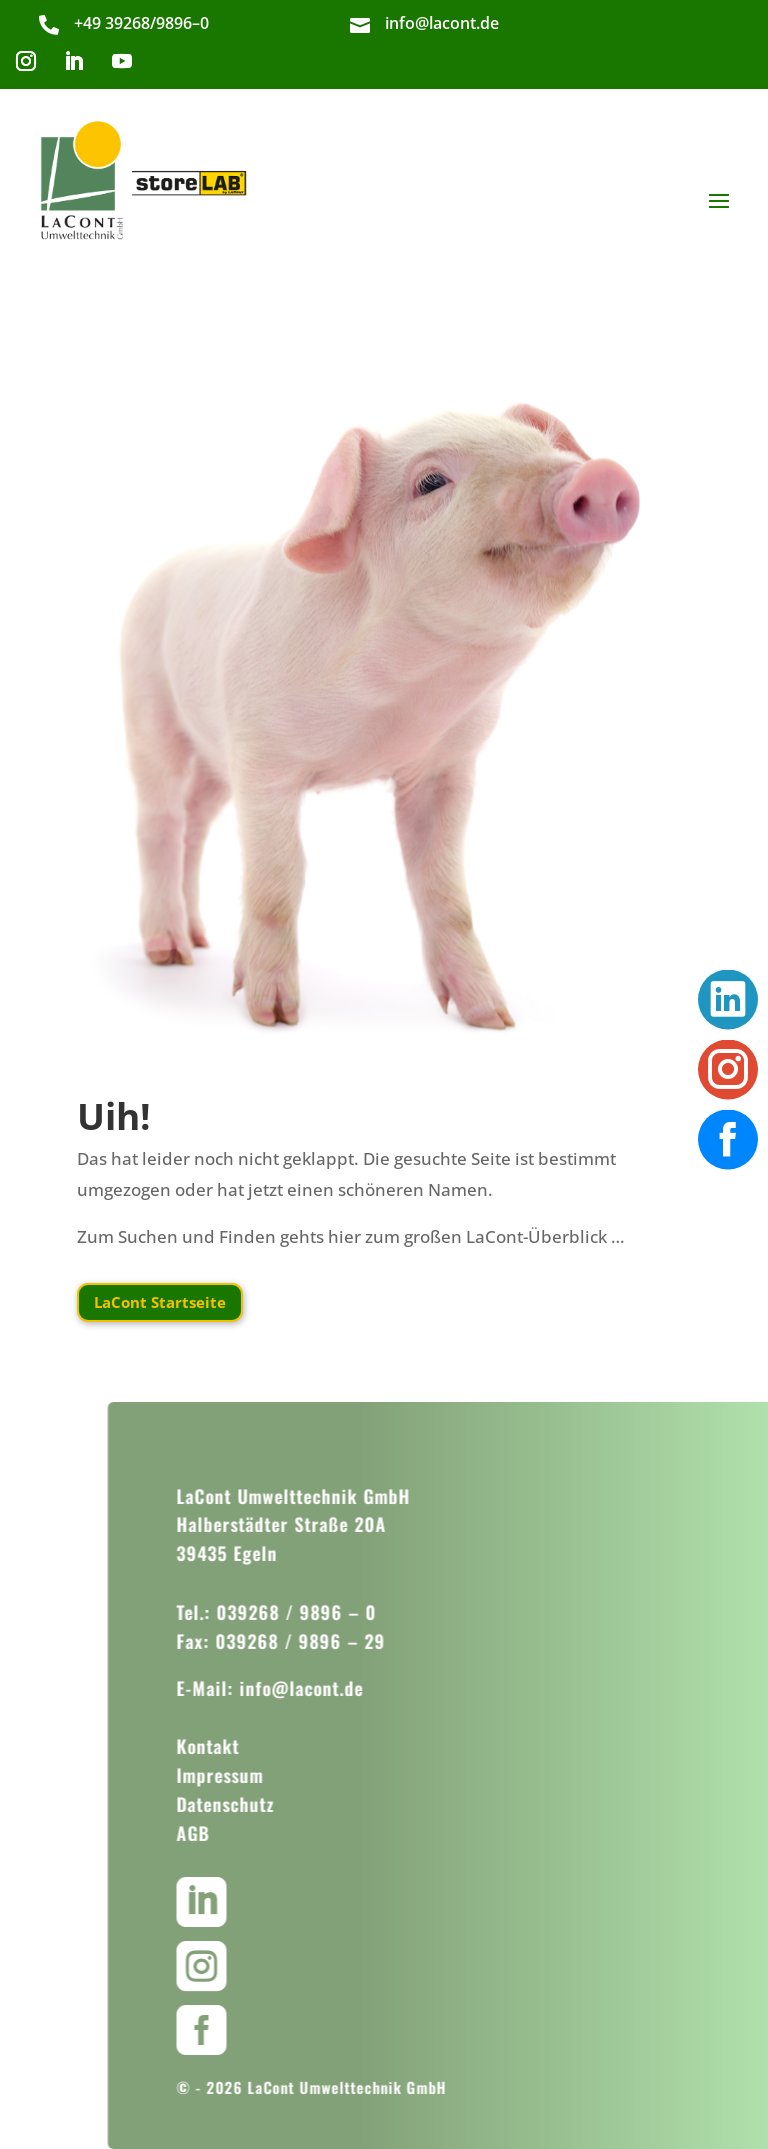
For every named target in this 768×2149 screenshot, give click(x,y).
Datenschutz (250, 1804)
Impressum (244, 1775)
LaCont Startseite (160, 1302)
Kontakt (232, 1746)
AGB (217, 1833)
